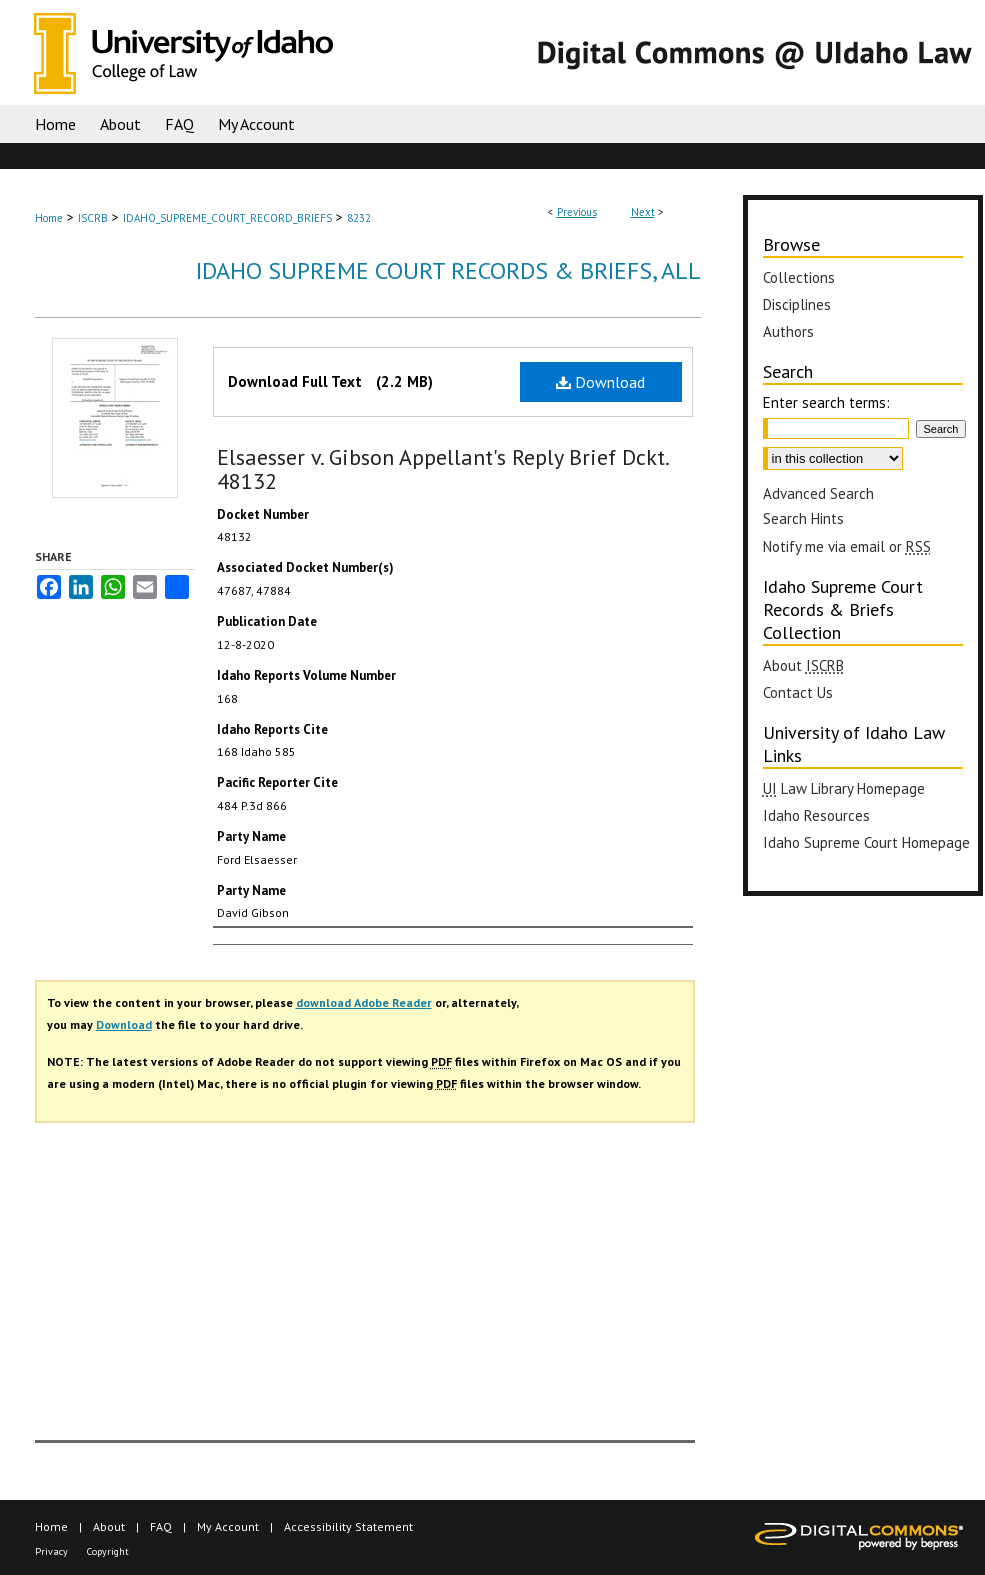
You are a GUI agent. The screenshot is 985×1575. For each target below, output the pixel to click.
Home (49, 218)
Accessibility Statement (348, 1526)
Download (600, 382)
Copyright (108, 1551)
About (109, 1526)
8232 (359, 218)
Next (643, 212)
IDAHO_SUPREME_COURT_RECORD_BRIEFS (227, 218)
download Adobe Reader (364, 1002)
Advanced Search (818, 493)
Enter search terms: (826, 402)
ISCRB (93, 218)
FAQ (161, 1526)
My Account (228, 1526)
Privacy (51, 1551)
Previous (577, 212)
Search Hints (803, 518)
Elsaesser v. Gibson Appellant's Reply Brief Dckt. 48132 (442, 469)
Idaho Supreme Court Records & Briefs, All (448, 270)
